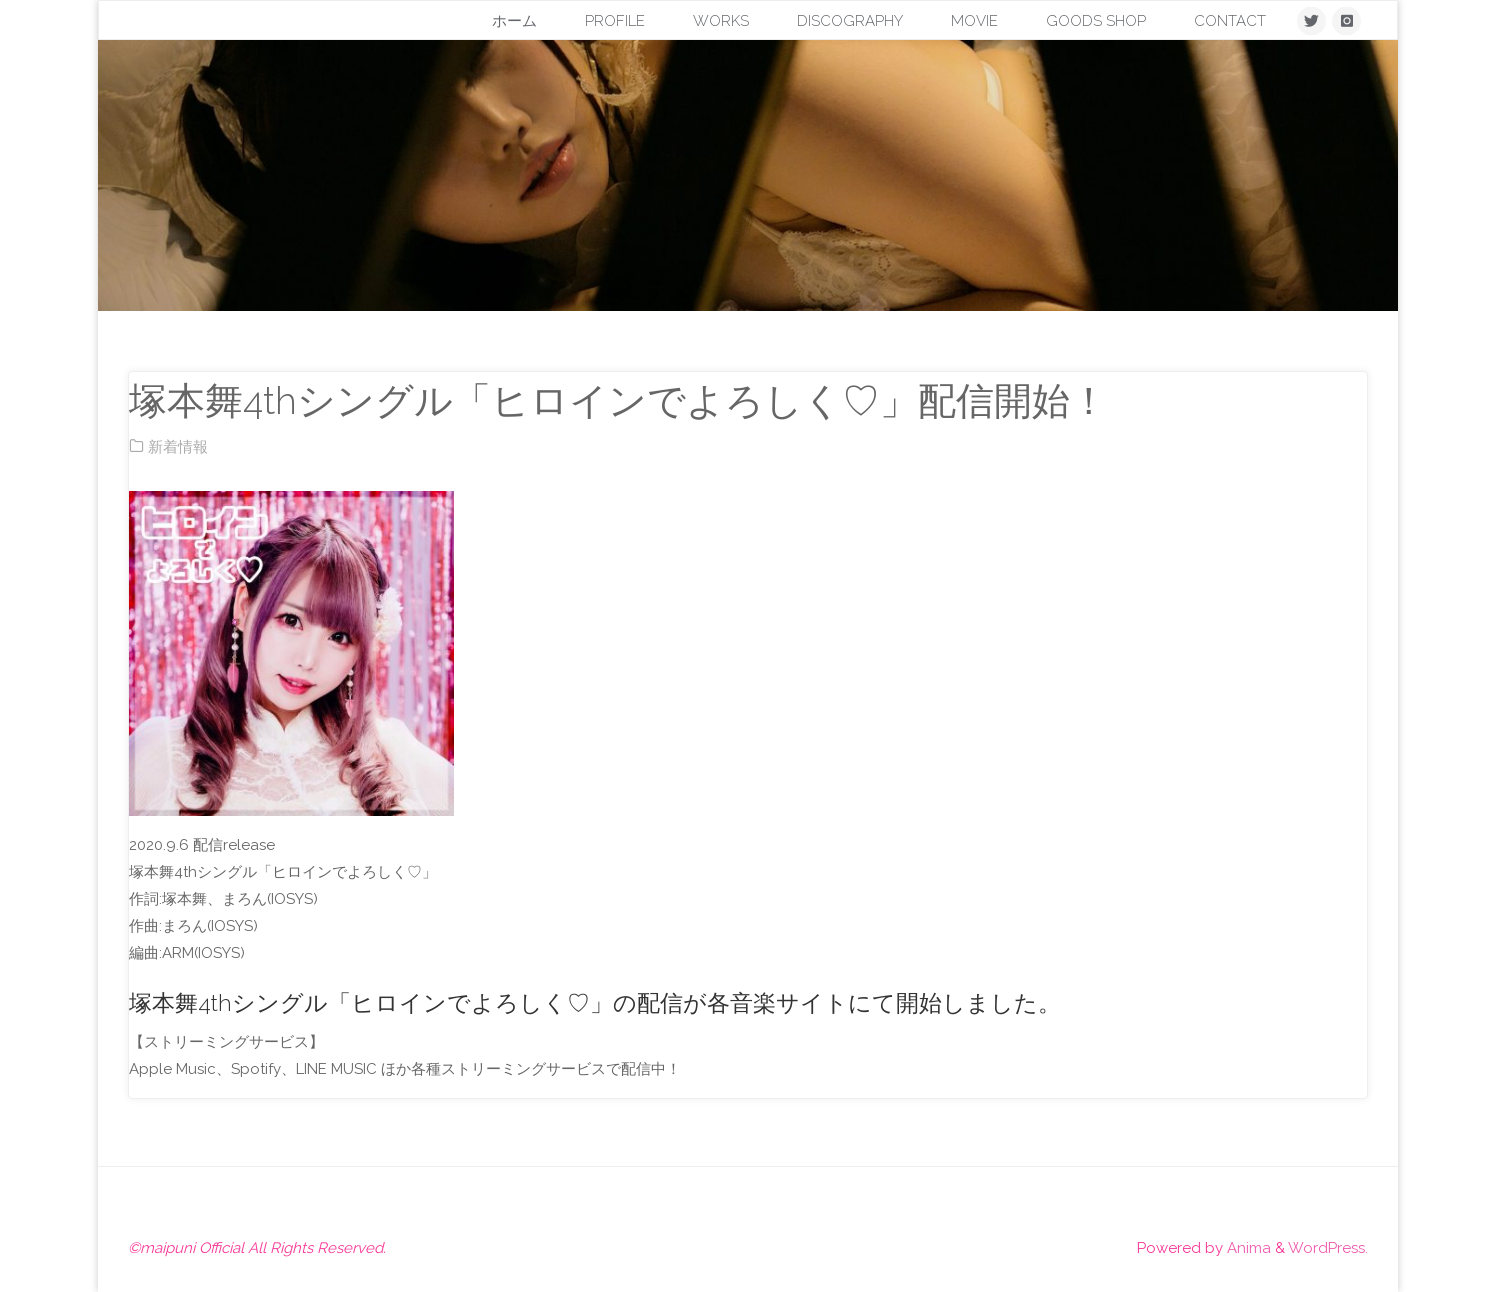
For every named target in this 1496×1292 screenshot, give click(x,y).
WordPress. (1328, 1248)
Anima (1247, 1248)
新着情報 (178, 447)
